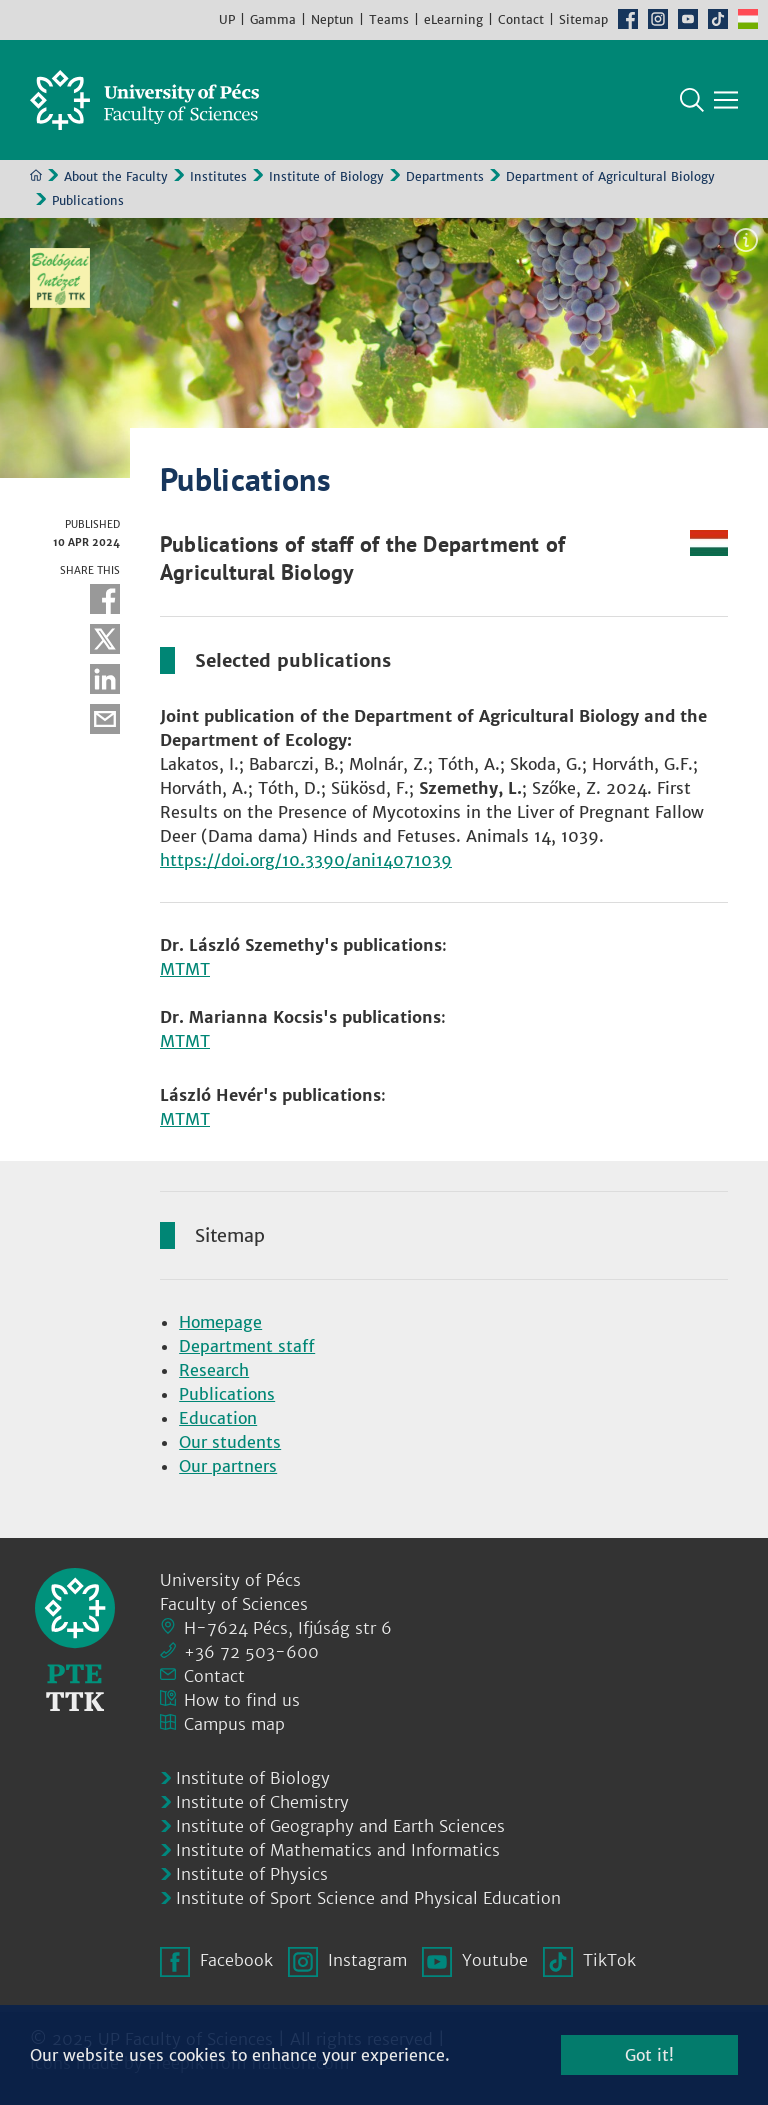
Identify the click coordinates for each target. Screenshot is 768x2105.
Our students (230, 1442)
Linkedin (105, 679)
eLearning (453, 19)
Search (692, 100)
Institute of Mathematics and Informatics (338, 1850)
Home (36, 175)
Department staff (247, 1346)
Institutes (218, 176)
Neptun (332, 19)
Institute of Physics (252, 1874)
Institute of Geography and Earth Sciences (340, 1826)
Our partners (228, 1466)
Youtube (688, 19)
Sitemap (583, 19)
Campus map (234, 1724)
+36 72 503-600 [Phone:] (251, 1652)
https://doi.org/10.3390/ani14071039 (306, 860)
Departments (445, 176)
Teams (389, 19)
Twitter (105, 639)
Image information (746, 240)
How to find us (242, 1700)
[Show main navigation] (726, 100)
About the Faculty (116, 176)
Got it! (649, 2055)
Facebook (628, 19)
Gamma (273, 19)
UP (227, 19)
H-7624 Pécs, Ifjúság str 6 (288, 1628)
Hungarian (748, 19)
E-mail (105, 719)
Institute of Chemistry (262, 1802)
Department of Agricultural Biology (610, 176)
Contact (521, 19)
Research (214, 1370)
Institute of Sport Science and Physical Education (368, 1898)
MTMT (185, 969)
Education (218, 1418)
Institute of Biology (326, 176)
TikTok (718, 19)
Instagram (658, 19)
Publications (227, 1394)
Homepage (220, 1322)
